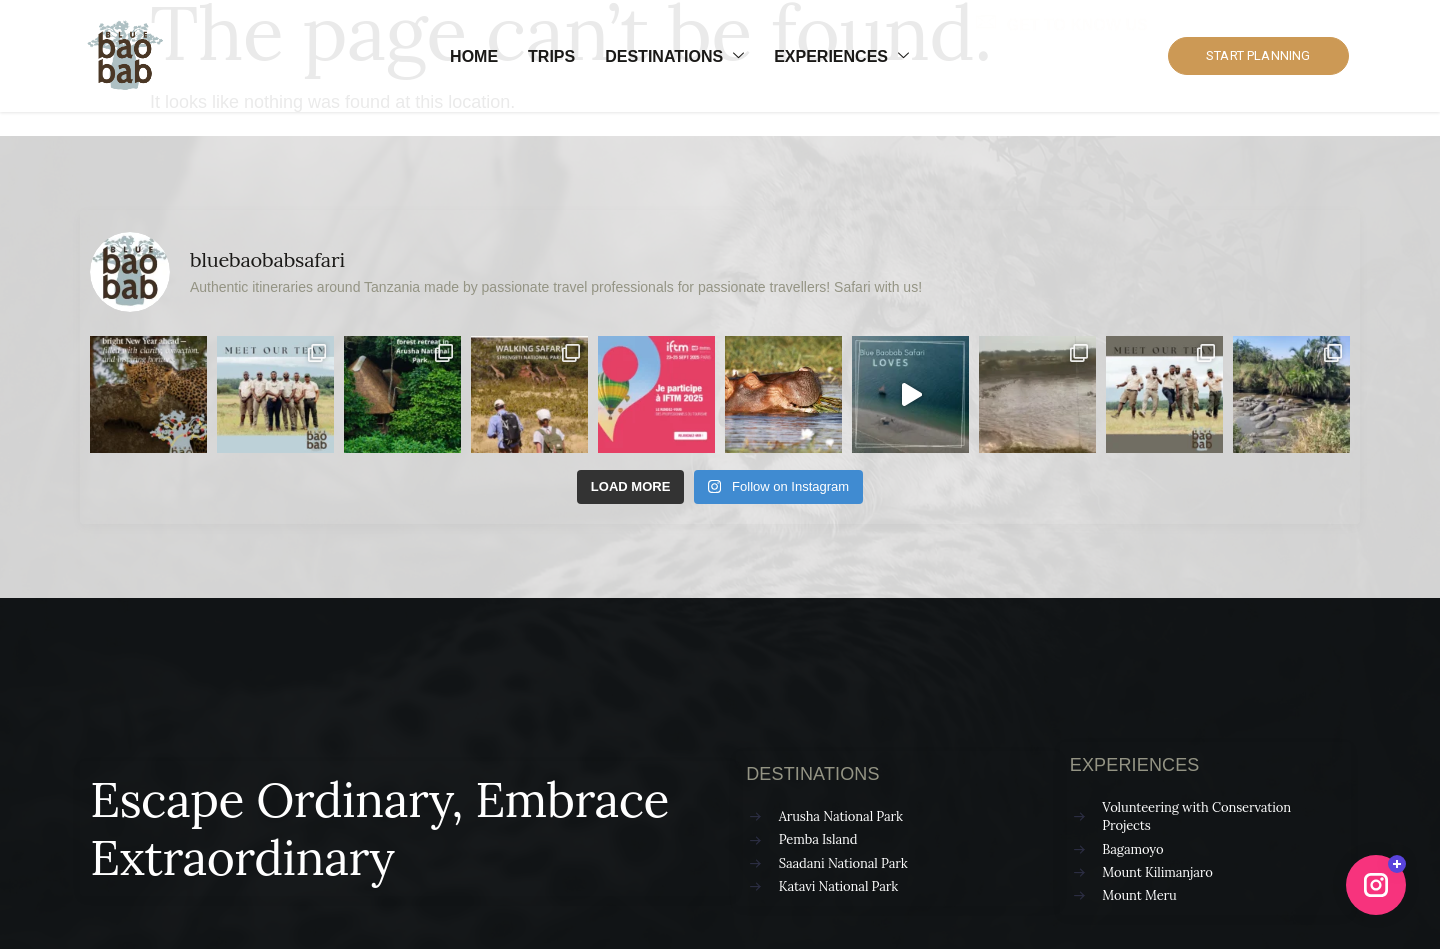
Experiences (841, 57)
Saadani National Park (843, 863)
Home (474, 56)
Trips (551, 56)
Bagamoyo (1132, 849)
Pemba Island (818, 839)
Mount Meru (1139, 895)
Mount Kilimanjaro (1157, 872)
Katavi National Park (838, 886)
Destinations (674, 57)
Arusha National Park (841, 816)
